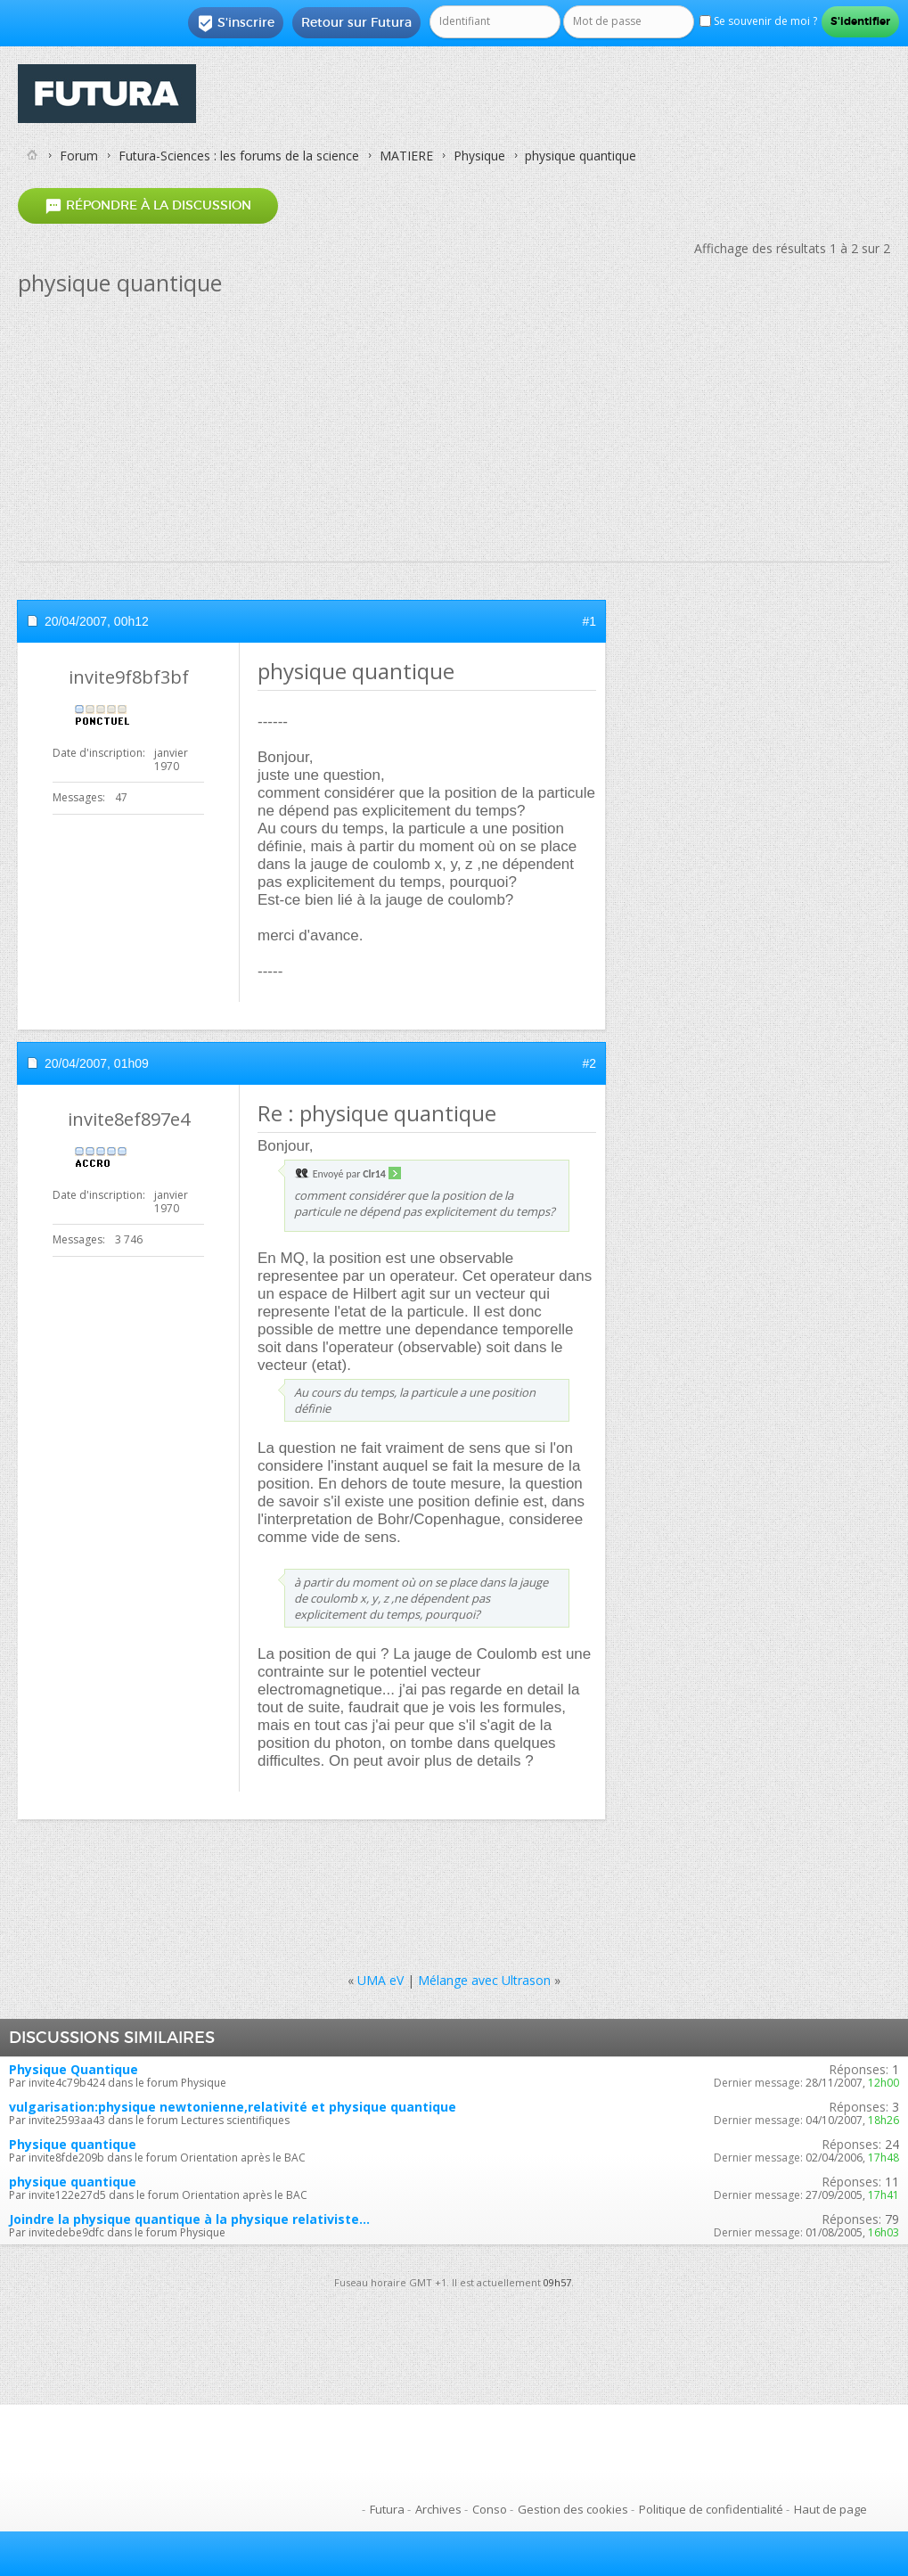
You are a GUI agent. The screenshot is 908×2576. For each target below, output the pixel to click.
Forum (79, 155)
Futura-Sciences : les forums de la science (239, 155)
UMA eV (380, 1980)
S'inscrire (235, 23)
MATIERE (406, 155)
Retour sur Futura (356, 22)
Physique (479, 155)
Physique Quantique (73, 2069)
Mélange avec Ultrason (484, 1980)
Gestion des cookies (573, 2509)
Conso (489, 2509)
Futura (387, 2509)
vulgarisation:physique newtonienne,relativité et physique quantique (232, 2106)
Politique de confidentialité (711, 2509)
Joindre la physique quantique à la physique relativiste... (189, 2219)
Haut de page (830, 2509)
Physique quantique (72, 2144)
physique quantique (72, 2181)
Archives (438, 2509)
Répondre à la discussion (148, 205)
